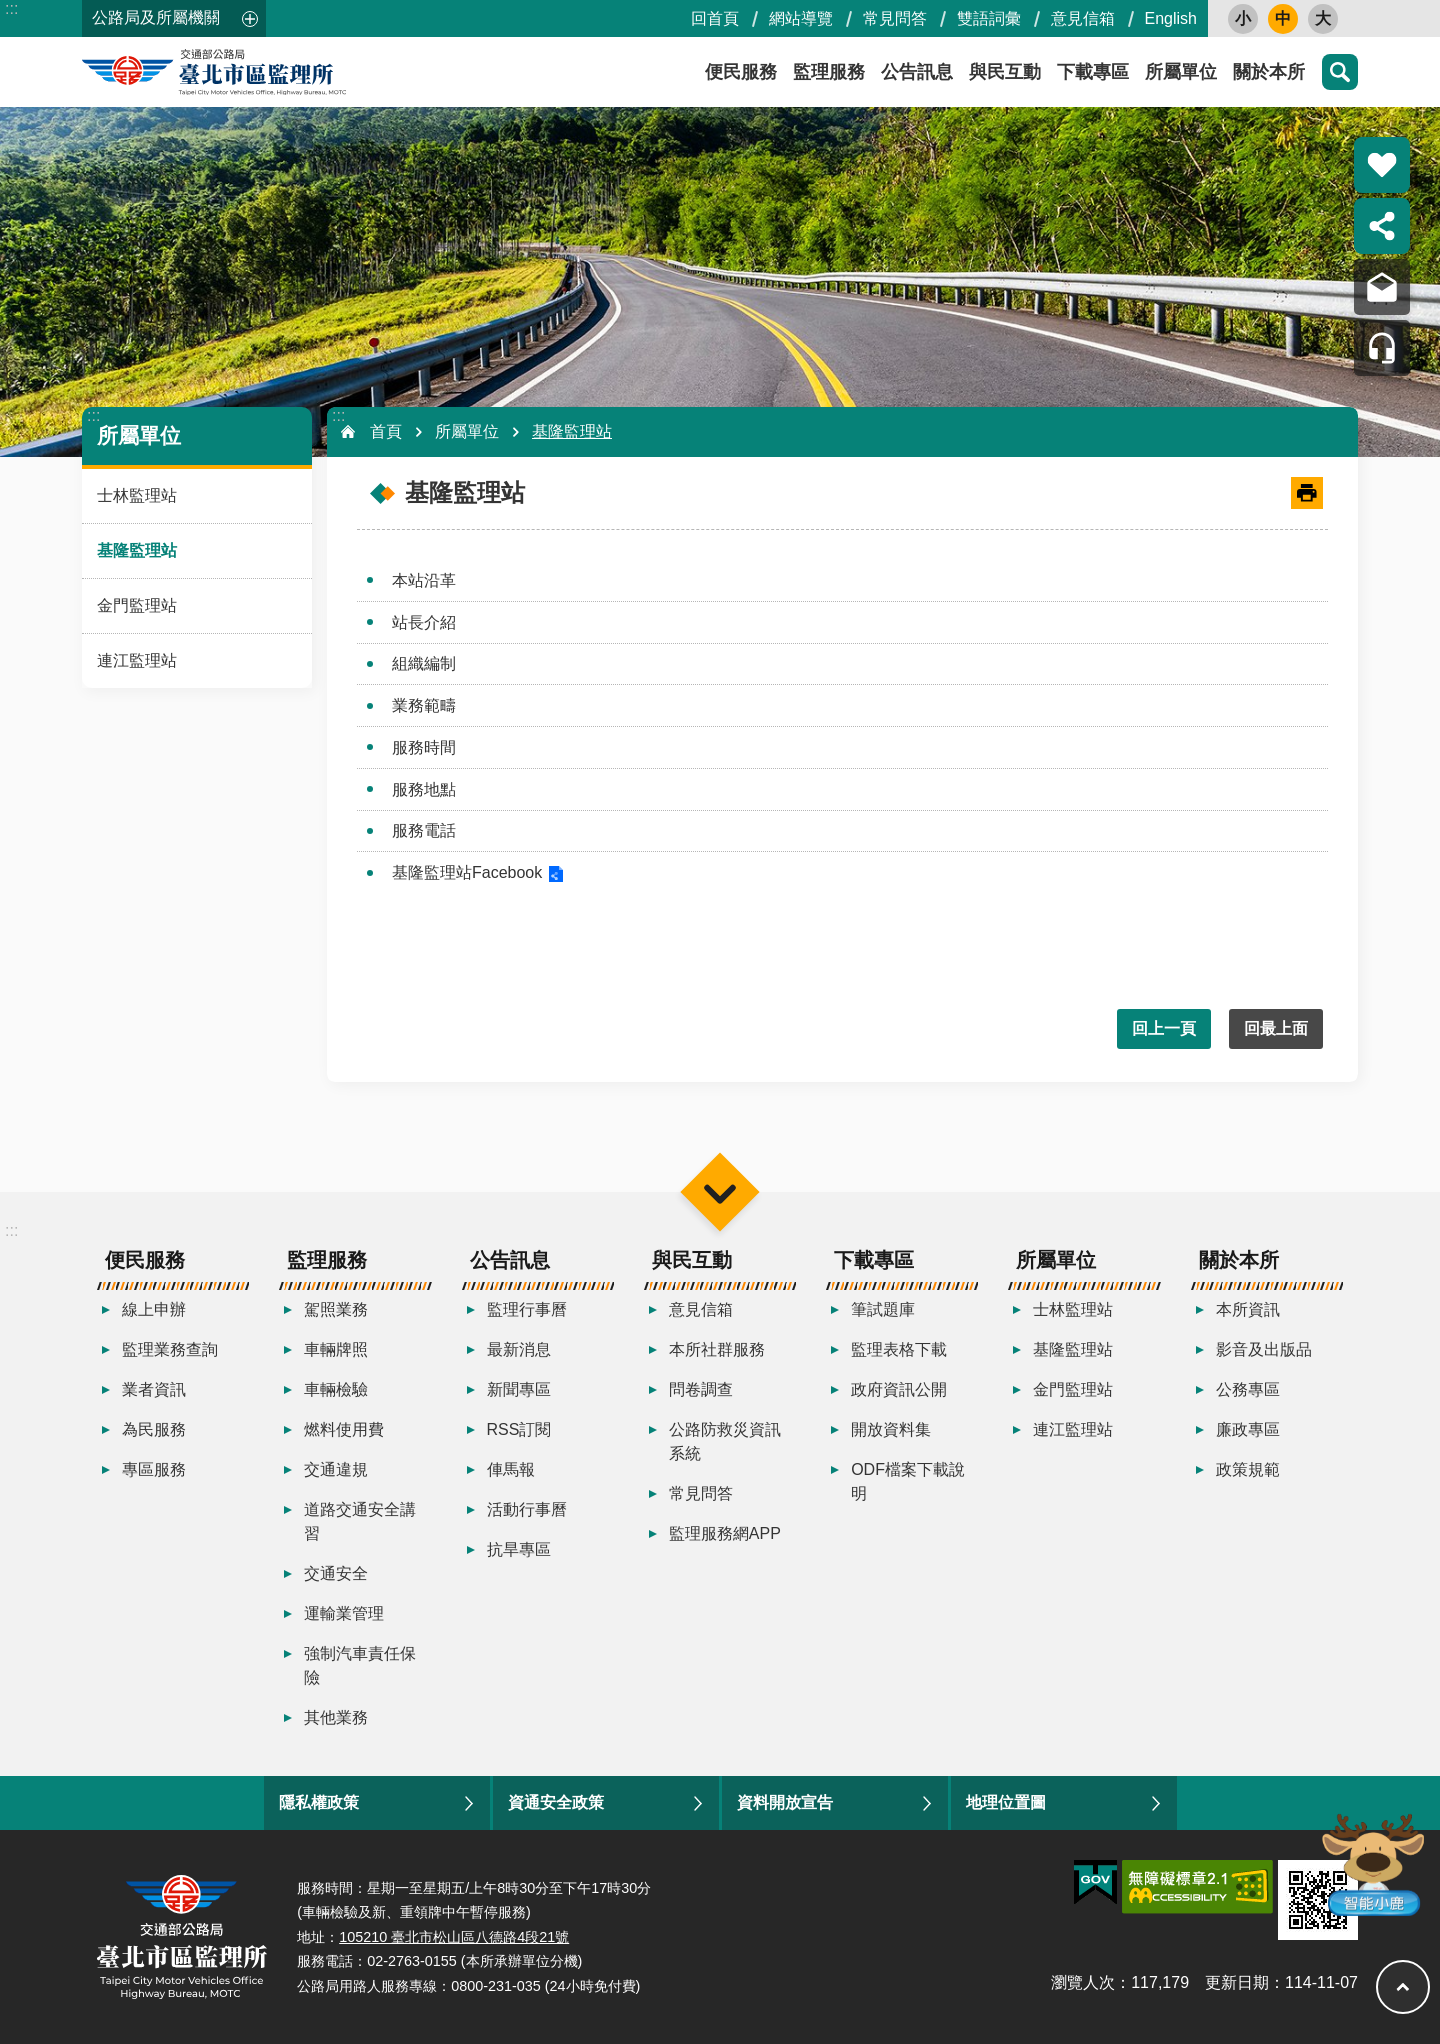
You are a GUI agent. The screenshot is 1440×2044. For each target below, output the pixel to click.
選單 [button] (719, 1192)
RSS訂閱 (519, 1429)
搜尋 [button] (1340, 72)
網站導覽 (801, 18)
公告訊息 (917, 72)
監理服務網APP (725, 1533)
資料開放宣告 (785, 1802)
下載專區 (1093, 72)
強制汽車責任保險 (360, 1665)
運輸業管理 (344, 1613)
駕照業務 (336, 1309)
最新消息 (519, 1349)
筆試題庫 (883, 1309)
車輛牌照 (336, 1349)
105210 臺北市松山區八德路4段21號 (454, 1937)
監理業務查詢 (170, 1349)
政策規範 (1248, 1469)
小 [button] (1243, 18)
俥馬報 (511, 1469)
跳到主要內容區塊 (10, 10)
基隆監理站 (137, 550)
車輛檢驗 (336, 1389)
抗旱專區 (519, 1549)
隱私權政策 (319, 1802)
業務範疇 (424, 705)
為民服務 (154, 1429)
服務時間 (424, 747)
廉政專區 (1248, 1429)
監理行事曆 (527, 1309)
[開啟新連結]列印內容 (1307, 493)
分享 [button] (1382, 226)
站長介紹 (424, 622)
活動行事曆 (527, 1509)
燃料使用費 (344, 1429)
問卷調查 (701, 1389)
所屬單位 (1181, 72)
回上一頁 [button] (1164, 1028)
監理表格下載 (899, 1349)
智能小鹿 (1371, 1863)
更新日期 (1237, 1982)
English (1171, 18)
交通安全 (336, 1573)
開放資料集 (891, 1429)
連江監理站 (137, 660)
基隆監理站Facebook (467, 872)
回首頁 (715, 18)
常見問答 (895, 18)
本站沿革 (424, 580)
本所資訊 (1248, 1309)
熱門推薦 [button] (1382, 165)
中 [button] (1283, 18)
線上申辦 (154, 1309)
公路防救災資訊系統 (725, 1441)
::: (11, 8)
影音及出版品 (1264, 1349)
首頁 (386, 431)
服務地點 (424, 789)
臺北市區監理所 (262, 72)
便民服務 (741, 72)
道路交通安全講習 (360, 1521)
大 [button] (1323, 18)
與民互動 (1005, 72)
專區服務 (154, 1469)
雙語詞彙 (989, 18)
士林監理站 (137, 495)
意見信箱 (1083, 18)
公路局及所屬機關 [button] (156, 17)
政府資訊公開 (899, 1389)
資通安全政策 (556, 1802)
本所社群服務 (717, 1349)
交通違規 (336, 1469)
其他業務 (336, 1717)
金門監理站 (137, 605)
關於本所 (1269, 72)
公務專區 (1248, 1389)
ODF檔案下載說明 (908, 1481)
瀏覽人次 (1083, 1982)
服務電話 (424, 830)
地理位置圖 (1006, 1802)
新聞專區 (519, 1389)
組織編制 (424, 663)
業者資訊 (154, 1389)
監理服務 (829, 72)
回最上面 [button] (1276, 1028)
